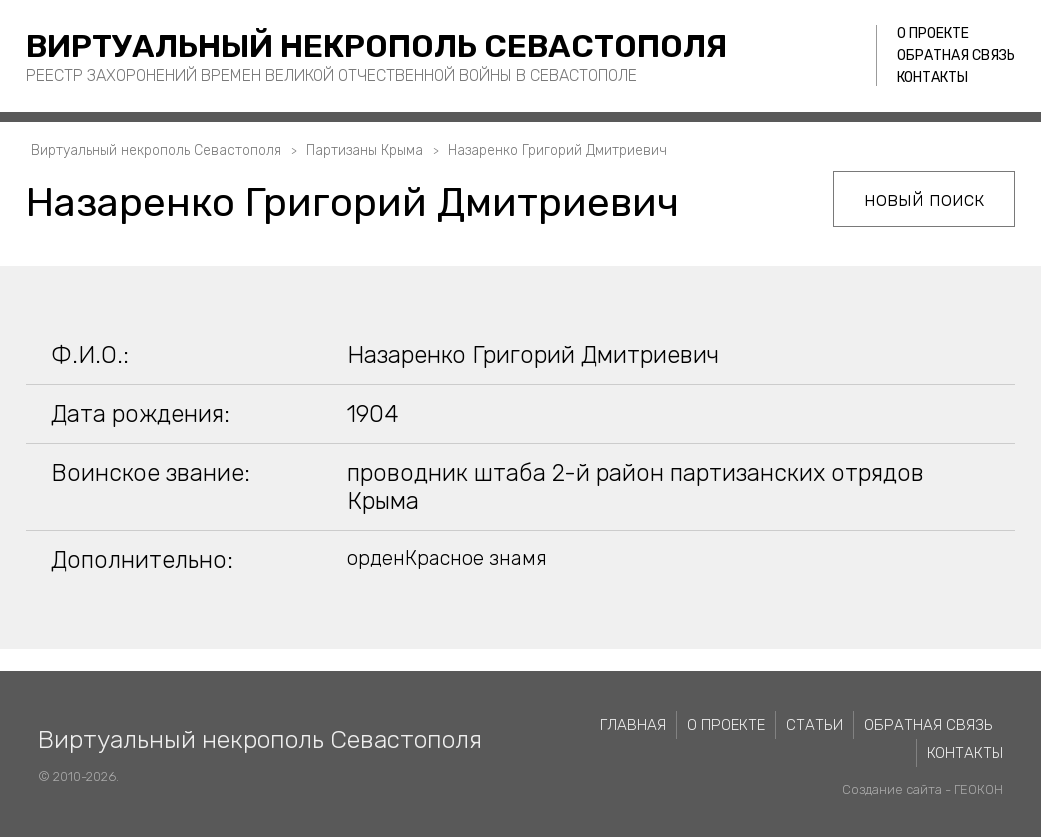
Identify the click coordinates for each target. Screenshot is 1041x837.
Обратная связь (956, 55)
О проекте (933, 33)
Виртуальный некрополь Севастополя (376, 46)
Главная (633, 725)
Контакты (932, 77)
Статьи (814, 725)
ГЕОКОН (978, 789)
